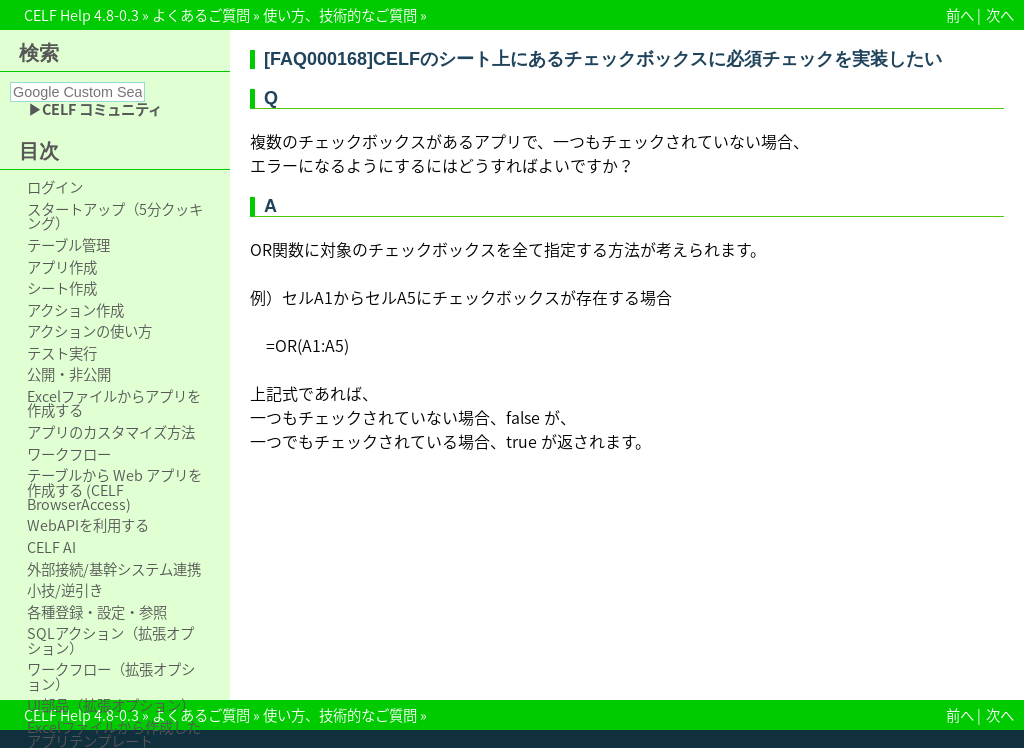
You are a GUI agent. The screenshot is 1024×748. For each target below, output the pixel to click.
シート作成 (62, 288)
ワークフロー (69, 454)
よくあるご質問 (201, 15)
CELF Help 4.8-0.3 (81, 15)
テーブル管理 (68, 245)
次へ (1000, 15)
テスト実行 (62, 353)
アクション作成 (75, 310)
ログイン (55, 187)
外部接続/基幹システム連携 (114, 569)
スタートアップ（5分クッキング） (115, 216)
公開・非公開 (69, 374)
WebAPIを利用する (88, 525)
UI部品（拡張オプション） (111, 705)
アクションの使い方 (89, 331)
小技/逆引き (65, 590)
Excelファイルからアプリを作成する (114, 403)
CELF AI (51, 547)
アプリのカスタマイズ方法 (111, 432)
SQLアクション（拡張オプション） (110, 640)
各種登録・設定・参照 (97, 612)
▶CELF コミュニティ (95, 109)
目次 (39, 151)
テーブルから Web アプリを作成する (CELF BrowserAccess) (114, 489)
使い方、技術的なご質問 (340, 15)
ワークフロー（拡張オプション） (111, 676)
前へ (960, 15)
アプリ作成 (62, 267)
